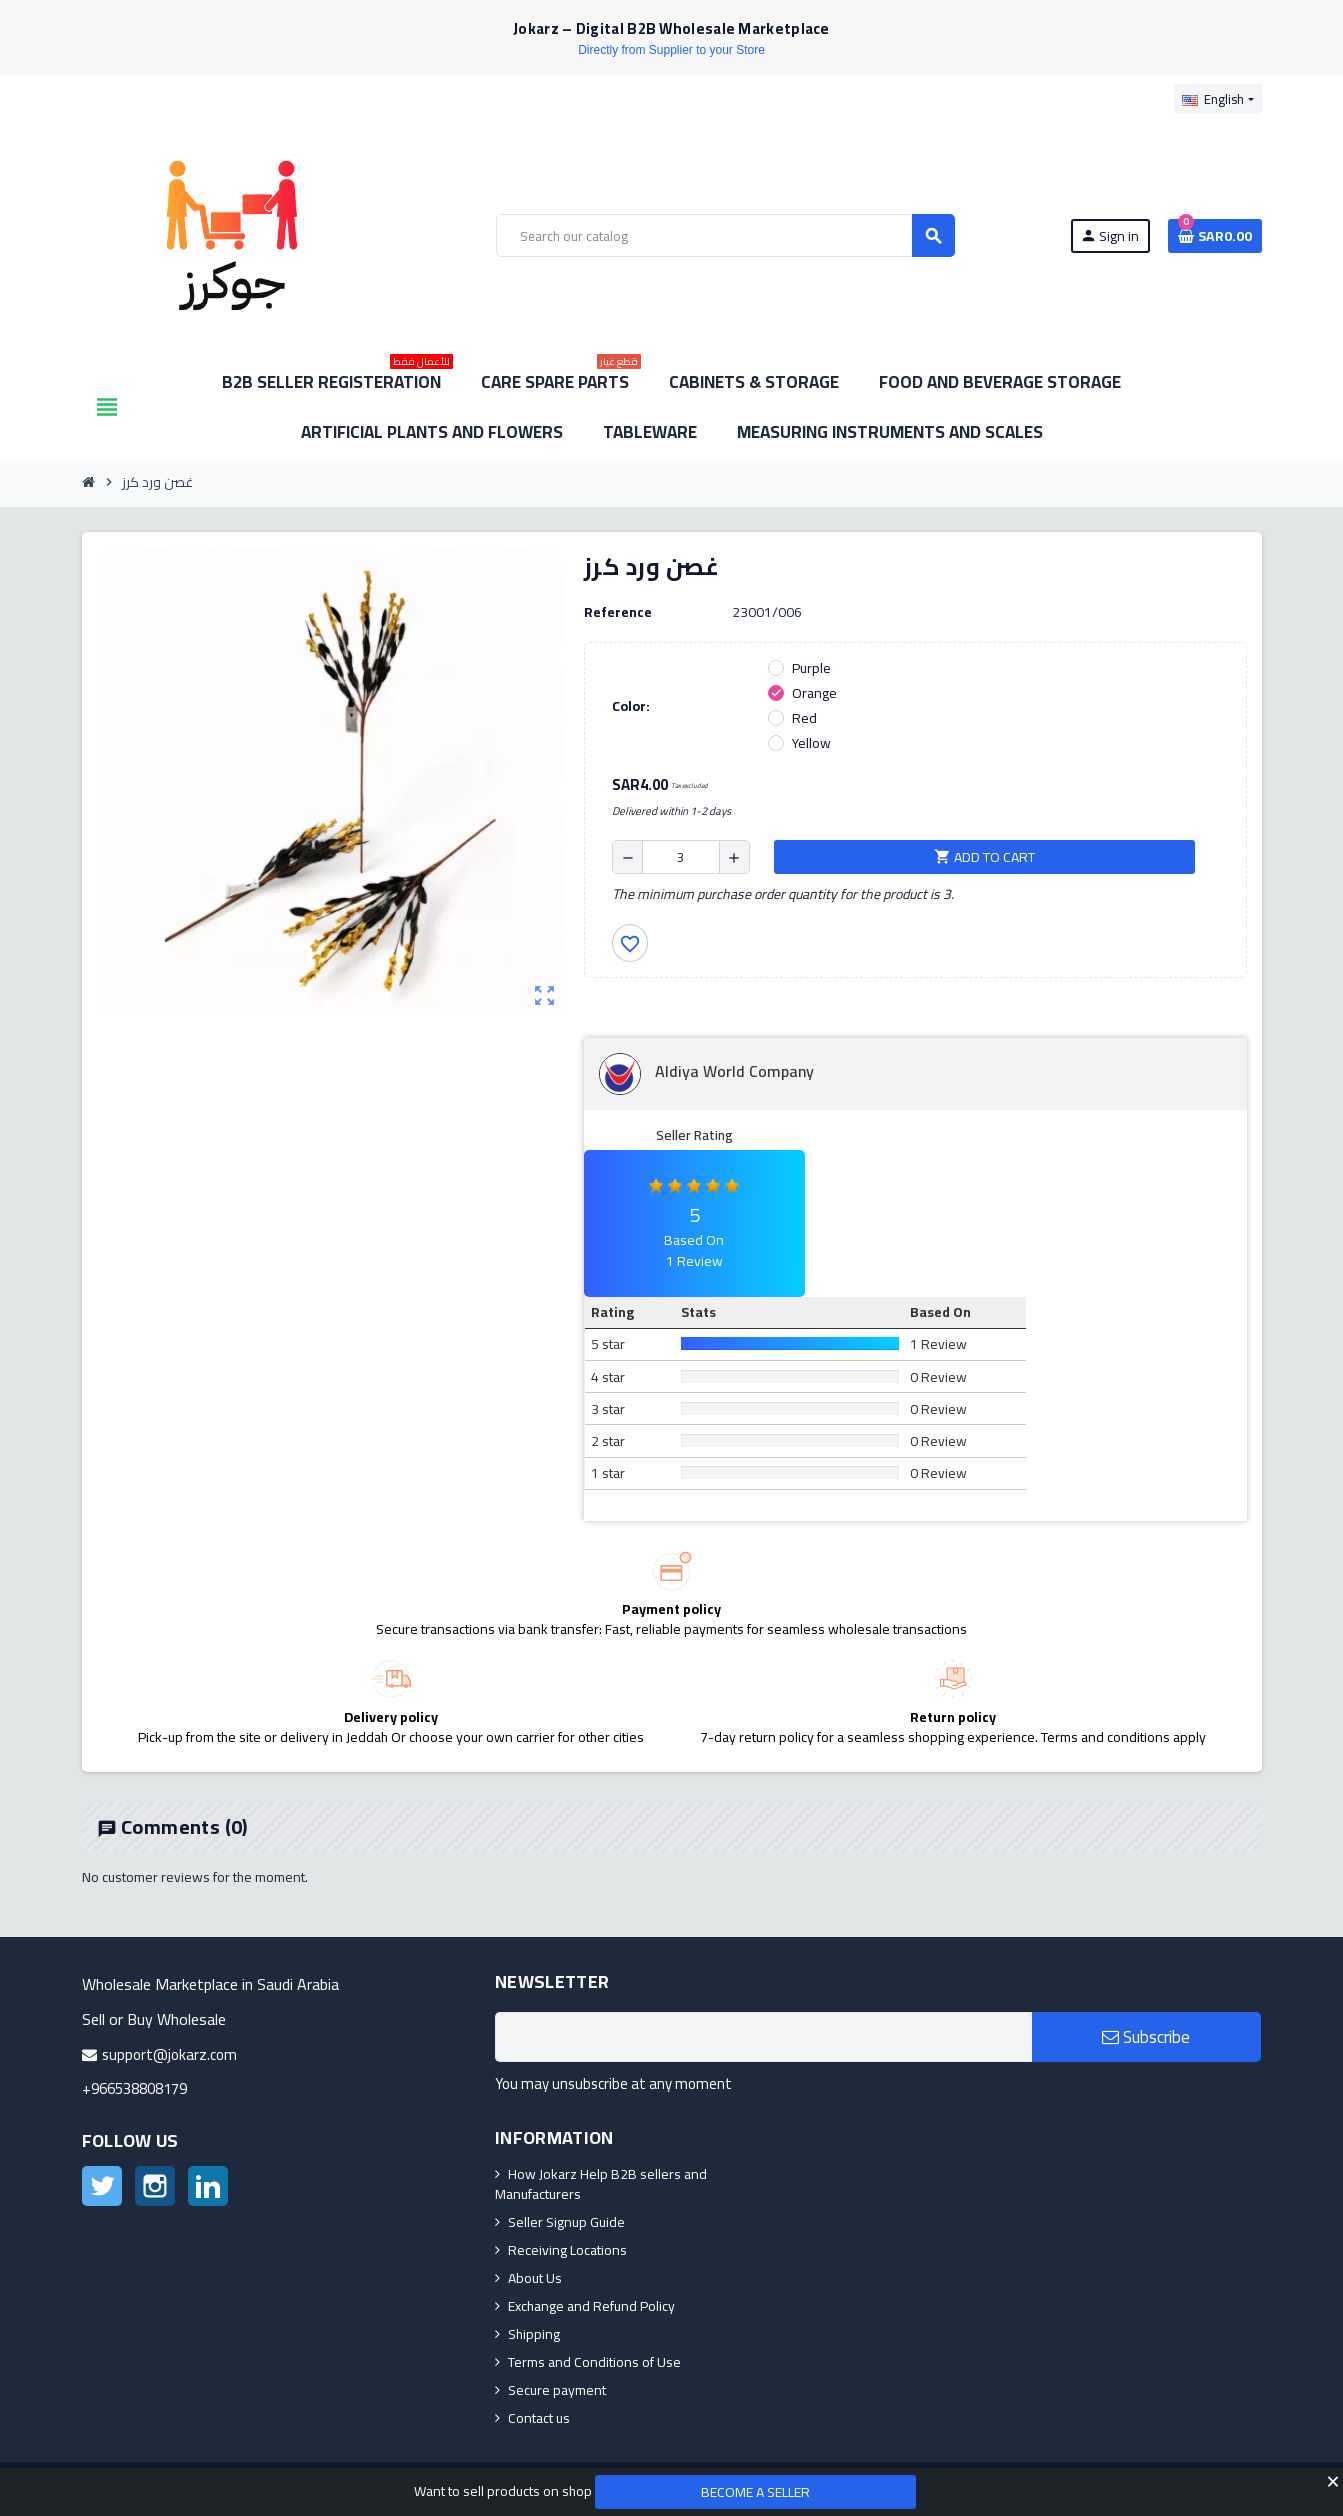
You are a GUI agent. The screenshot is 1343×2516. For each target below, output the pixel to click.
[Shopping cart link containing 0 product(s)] (1215, 236)
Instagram (155, 2186)
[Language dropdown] (1217, 99)
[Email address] (763, 2037)
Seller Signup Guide (566, 2222)
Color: (631, 706)
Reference (618, 612)
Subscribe (1146, 2037)
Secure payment (557, 2390)
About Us (535, 2278)
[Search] (725, 235)
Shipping (534, 2334)
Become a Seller (755, 2492)
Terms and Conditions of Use (594, 2362)
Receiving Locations (567, 2250)
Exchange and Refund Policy (591, 2306)
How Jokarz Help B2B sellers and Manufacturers (601, 2184)
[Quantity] (681, 857)
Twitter (102, 2186)
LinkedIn (208, 2186)
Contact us (539, 2418)
